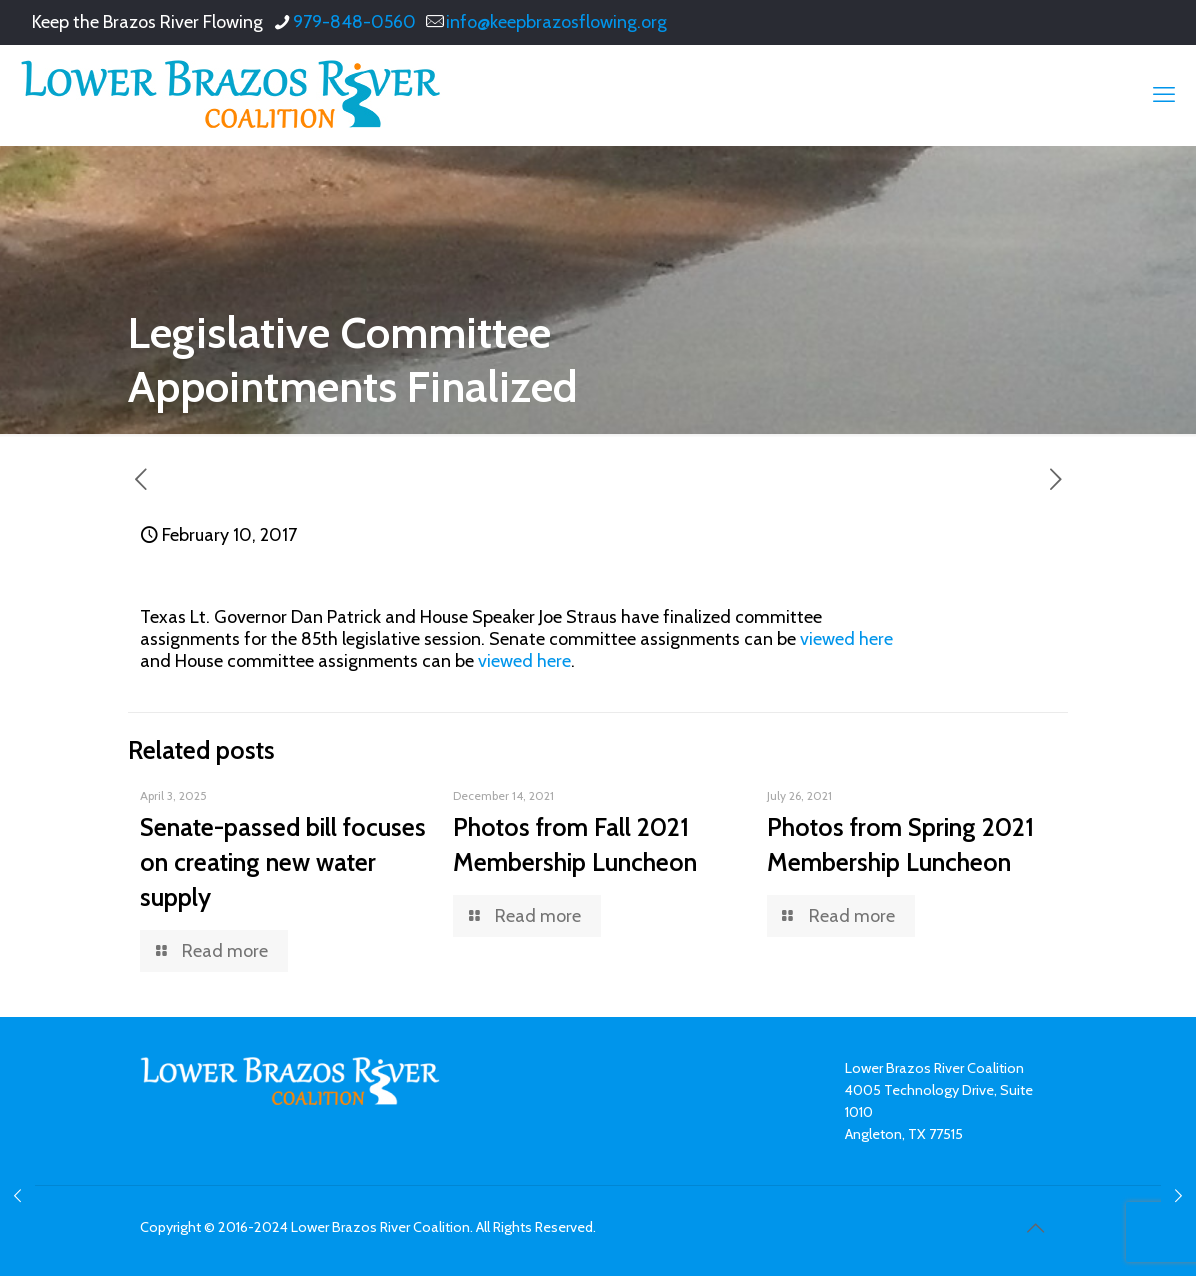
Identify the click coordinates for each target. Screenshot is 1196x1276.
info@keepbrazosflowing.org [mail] (556, 22)
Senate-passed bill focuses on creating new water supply (283, 862)
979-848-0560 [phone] (354, 22)
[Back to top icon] (1035, 1228)
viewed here (844, 639)
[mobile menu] (1164, 95)
